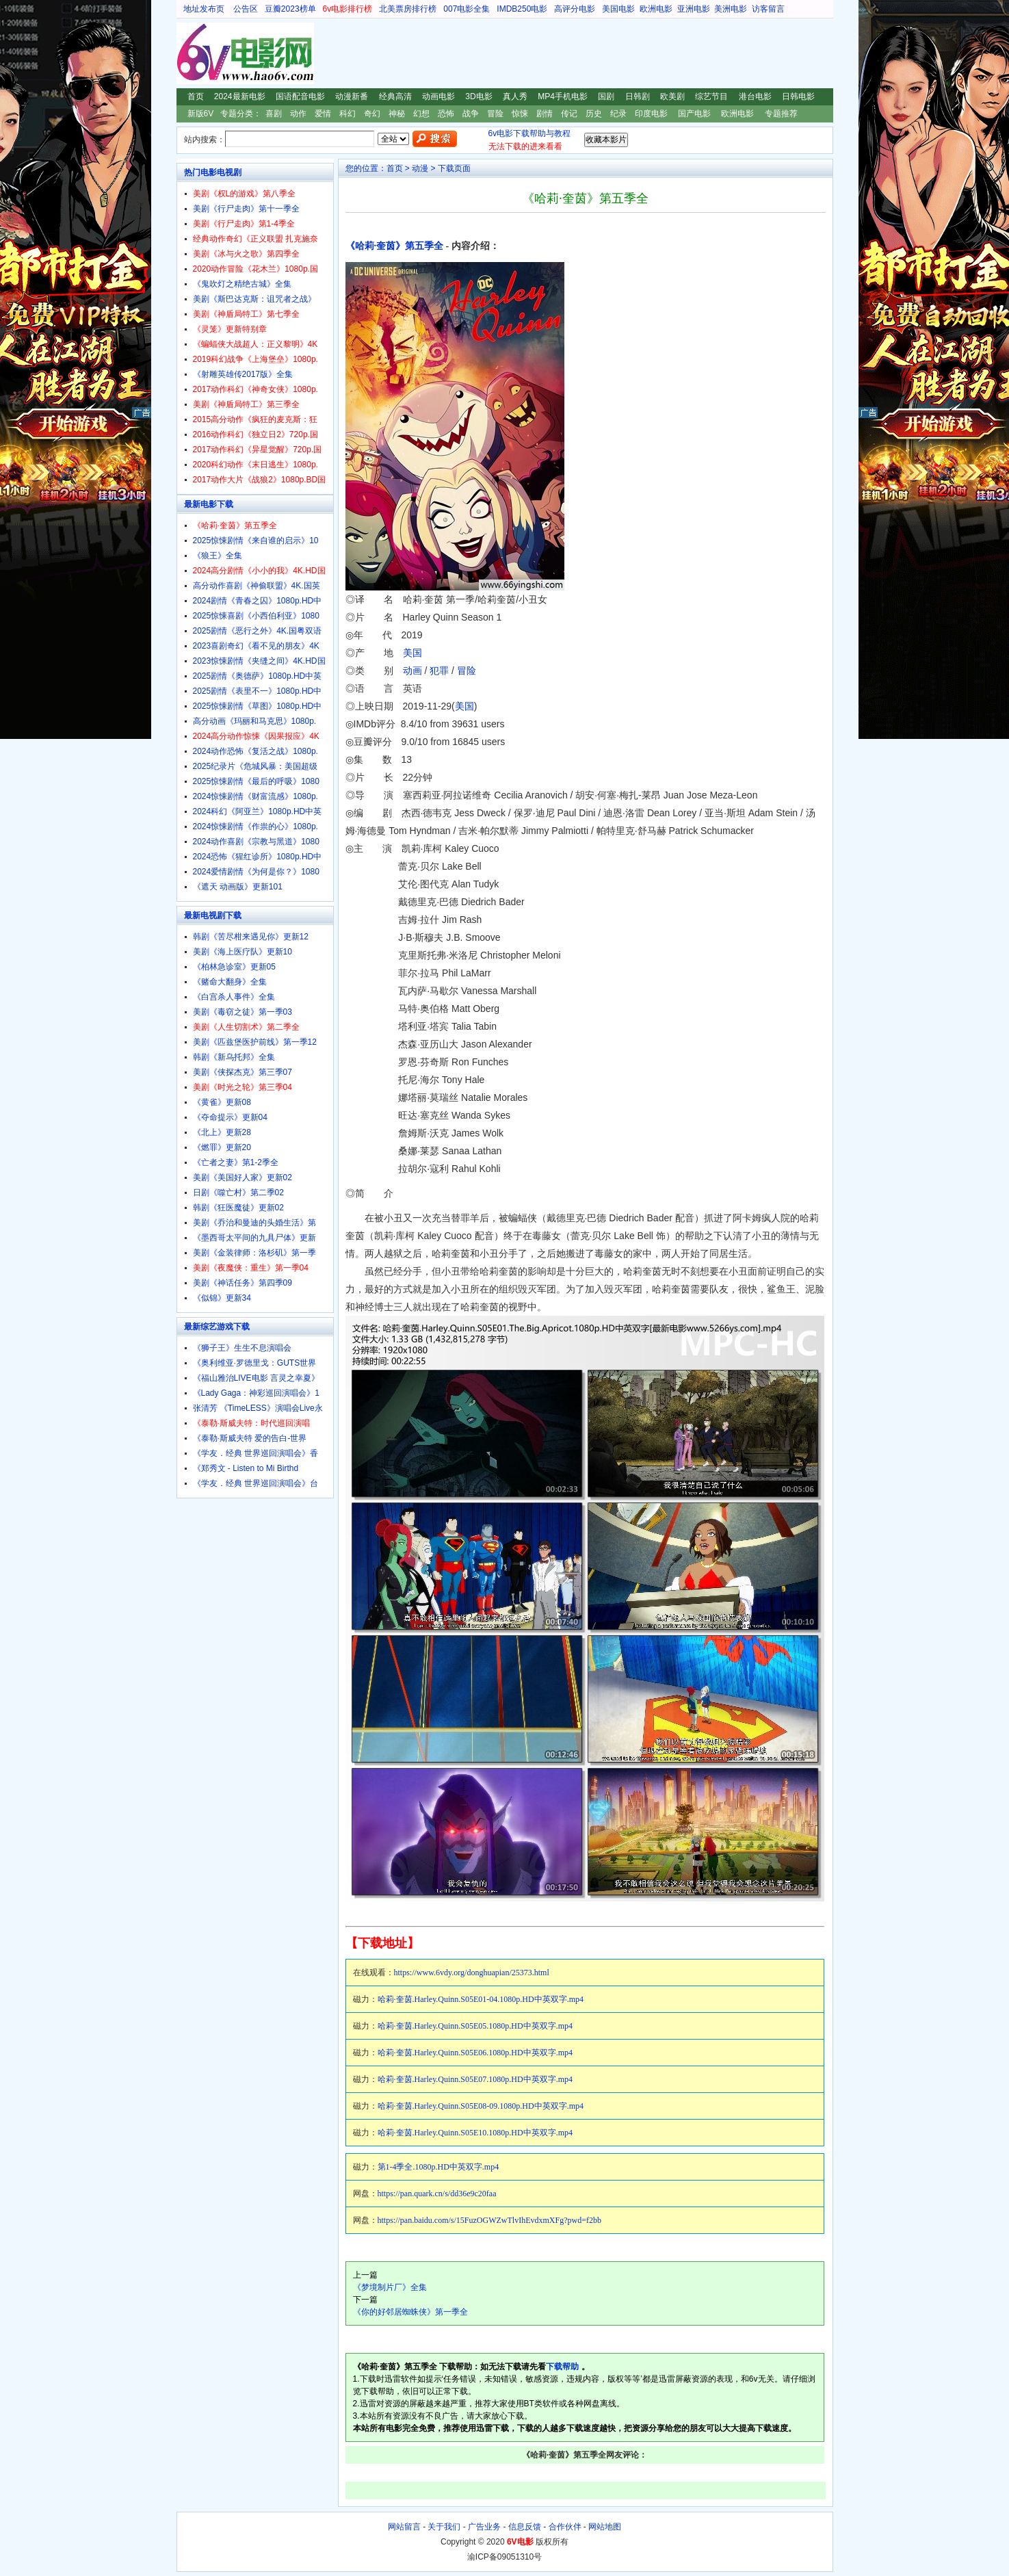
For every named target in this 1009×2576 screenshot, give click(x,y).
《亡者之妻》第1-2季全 (235, 1162)
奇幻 (372, 113)
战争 (470, 113)
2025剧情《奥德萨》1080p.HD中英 (257, 676)
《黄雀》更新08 (222, 1102)
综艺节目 (711, 96)
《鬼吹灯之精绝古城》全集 (242, 284)
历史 (594, 113)
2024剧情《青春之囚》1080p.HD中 (257, 601)
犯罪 (439, 670)
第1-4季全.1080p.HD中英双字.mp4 (438, 2167)
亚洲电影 (693, 9)
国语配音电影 (300, 96)
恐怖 (446, 113)
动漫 (420, 168)
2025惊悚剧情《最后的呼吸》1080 (256, 781)
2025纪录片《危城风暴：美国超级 (255, 766)
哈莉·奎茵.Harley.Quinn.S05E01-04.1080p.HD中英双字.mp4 (481, 1999)
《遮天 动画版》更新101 (238, 887)
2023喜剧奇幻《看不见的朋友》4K (256, 646)
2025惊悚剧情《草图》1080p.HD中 (257, 706)
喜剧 (273, 113)
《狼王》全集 (217, 555)
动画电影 (438, 96)
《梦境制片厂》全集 (390, 2287)
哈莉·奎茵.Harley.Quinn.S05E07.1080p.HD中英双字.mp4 (475, 2079)
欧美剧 (672, 96)
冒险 (495, 113)
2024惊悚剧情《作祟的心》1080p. (255, 826)
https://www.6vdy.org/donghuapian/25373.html (471, 1972)
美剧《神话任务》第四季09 (242, 1283)
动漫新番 (351, 96)
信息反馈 (524, 2527)
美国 (412, 652)
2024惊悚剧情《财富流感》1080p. (255, 796)
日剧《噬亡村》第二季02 (238, 1192)
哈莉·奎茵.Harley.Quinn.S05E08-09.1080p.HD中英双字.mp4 (481, 2106)
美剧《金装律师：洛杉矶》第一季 (254, 1253)
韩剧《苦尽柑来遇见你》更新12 (251, 936)
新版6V (200, 113)
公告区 (245, 9)
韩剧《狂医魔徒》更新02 (238, 1207)
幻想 (421, 113)
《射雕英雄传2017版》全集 (243, 374)
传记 (569, 113)
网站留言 (404, 2527)
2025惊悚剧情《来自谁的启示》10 (256, 540)
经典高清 (395, 96)
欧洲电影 (656, 9)
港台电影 (755, 96)
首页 (195, 96)
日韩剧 (637, 96)
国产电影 (694, 113)
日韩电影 (798, 96)
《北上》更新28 (222, 1132)
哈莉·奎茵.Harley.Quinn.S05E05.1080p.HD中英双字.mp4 (475, 2026)
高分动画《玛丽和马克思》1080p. (255, 721)
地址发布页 (203, 9)
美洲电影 (730, 9)
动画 (412, 670)
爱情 (323, 113)
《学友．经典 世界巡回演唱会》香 (255, 1453)
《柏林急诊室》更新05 (234, 967)
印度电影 (651, 113)
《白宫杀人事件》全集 (234, 997)
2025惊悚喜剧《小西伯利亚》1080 (256, 616)
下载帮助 (562, 2366)
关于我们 (444, 2527)
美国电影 (618, 9)
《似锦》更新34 (222, 1298)
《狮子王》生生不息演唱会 (242, 1348)
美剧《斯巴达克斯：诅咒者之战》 (254, 299)
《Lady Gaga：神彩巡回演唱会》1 (256, 1393)
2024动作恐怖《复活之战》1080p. (255, 751)
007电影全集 (466, 9)
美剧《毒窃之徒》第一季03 (242, 1012)
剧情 (544, 113)
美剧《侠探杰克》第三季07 (242, 1072)
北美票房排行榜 (407, 9)
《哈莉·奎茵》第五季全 (394, 246)
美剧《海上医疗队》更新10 (242, 952)
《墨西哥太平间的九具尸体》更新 (254, 1238)
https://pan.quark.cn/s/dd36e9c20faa (437, 2193)
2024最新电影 (239, 96)
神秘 (397, 113)
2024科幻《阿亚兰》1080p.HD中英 (257, 811)
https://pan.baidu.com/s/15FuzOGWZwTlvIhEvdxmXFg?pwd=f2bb (489, 2220)
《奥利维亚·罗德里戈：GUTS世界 (255, 1363)
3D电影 (478, 96)
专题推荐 (781, 113)
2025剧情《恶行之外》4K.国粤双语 (257, 631)
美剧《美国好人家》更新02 (242, 1177)
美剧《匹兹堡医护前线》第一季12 (255, 1042)
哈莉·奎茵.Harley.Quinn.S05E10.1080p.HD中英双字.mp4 (475, 2132)
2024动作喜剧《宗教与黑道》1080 (256, 841)
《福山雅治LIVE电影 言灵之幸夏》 (256, 1378)
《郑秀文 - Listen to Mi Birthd (246, 1468)
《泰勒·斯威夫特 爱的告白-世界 (250, 1438)
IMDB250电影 (522, 9)
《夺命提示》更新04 (230, 1117)
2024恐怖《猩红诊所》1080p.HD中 (257, 856)
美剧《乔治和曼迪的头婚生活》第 (254, 1222)
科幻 (347, 113)
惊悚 (520, 113)
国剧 (606, 96)
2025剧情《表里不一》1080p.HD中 (257, 691)
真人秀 (515, 96)
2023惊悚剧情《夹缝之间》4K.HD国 (259, 661)
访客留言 (768, 9)
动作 (298, 113)
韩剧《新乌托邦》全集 (234, 1057)
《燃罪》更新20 (222, 1147)
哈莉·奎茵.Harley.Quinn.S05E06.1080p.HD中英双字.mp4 (475, 2052)
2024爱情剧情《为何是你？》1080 (256, 871)
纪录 (618, 113)
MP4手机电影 (563, 96)
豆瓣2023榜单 (290, 9)
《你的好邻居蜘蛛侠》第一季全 (410, 2312)
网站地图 (604, 2527)
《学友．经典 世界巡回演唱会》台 (255, 1483)
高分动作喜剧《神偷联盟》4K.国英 (256, 585)
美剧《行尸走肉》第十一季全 (246, 208)
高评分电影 (574, 9)
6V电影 (189, 53)
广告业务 (484, 2527)
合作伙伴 (565, 2527)
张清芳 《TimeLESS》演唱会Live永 (258, 1408)
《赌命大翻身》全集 (230, 982)
